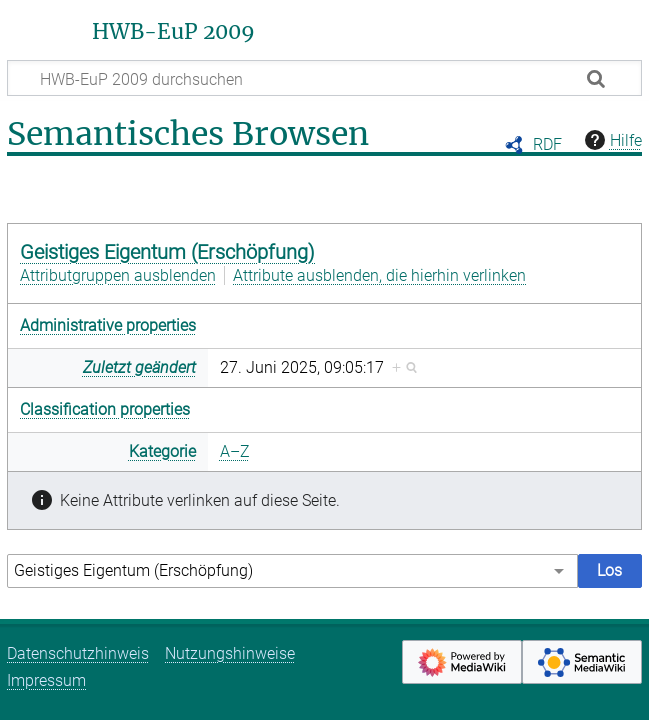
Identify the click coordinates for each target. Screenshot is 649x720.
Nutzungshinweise (230, 653)
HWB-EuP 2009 (173, 32)
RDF (547, 144)
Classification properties (105, 409)
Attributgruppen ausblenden (118, 275)
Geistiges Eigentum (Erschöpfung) (167, 252)
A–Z (235, 451)
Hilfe (611, 140)
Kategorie (162, 451)
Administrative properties (108, 325)
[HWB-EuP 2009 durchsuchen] (324, 78)
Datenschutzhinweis (78, 653)
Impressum (46, 680)
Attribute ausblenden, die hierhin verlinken (379, 275)
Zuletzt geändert (139, 367)
